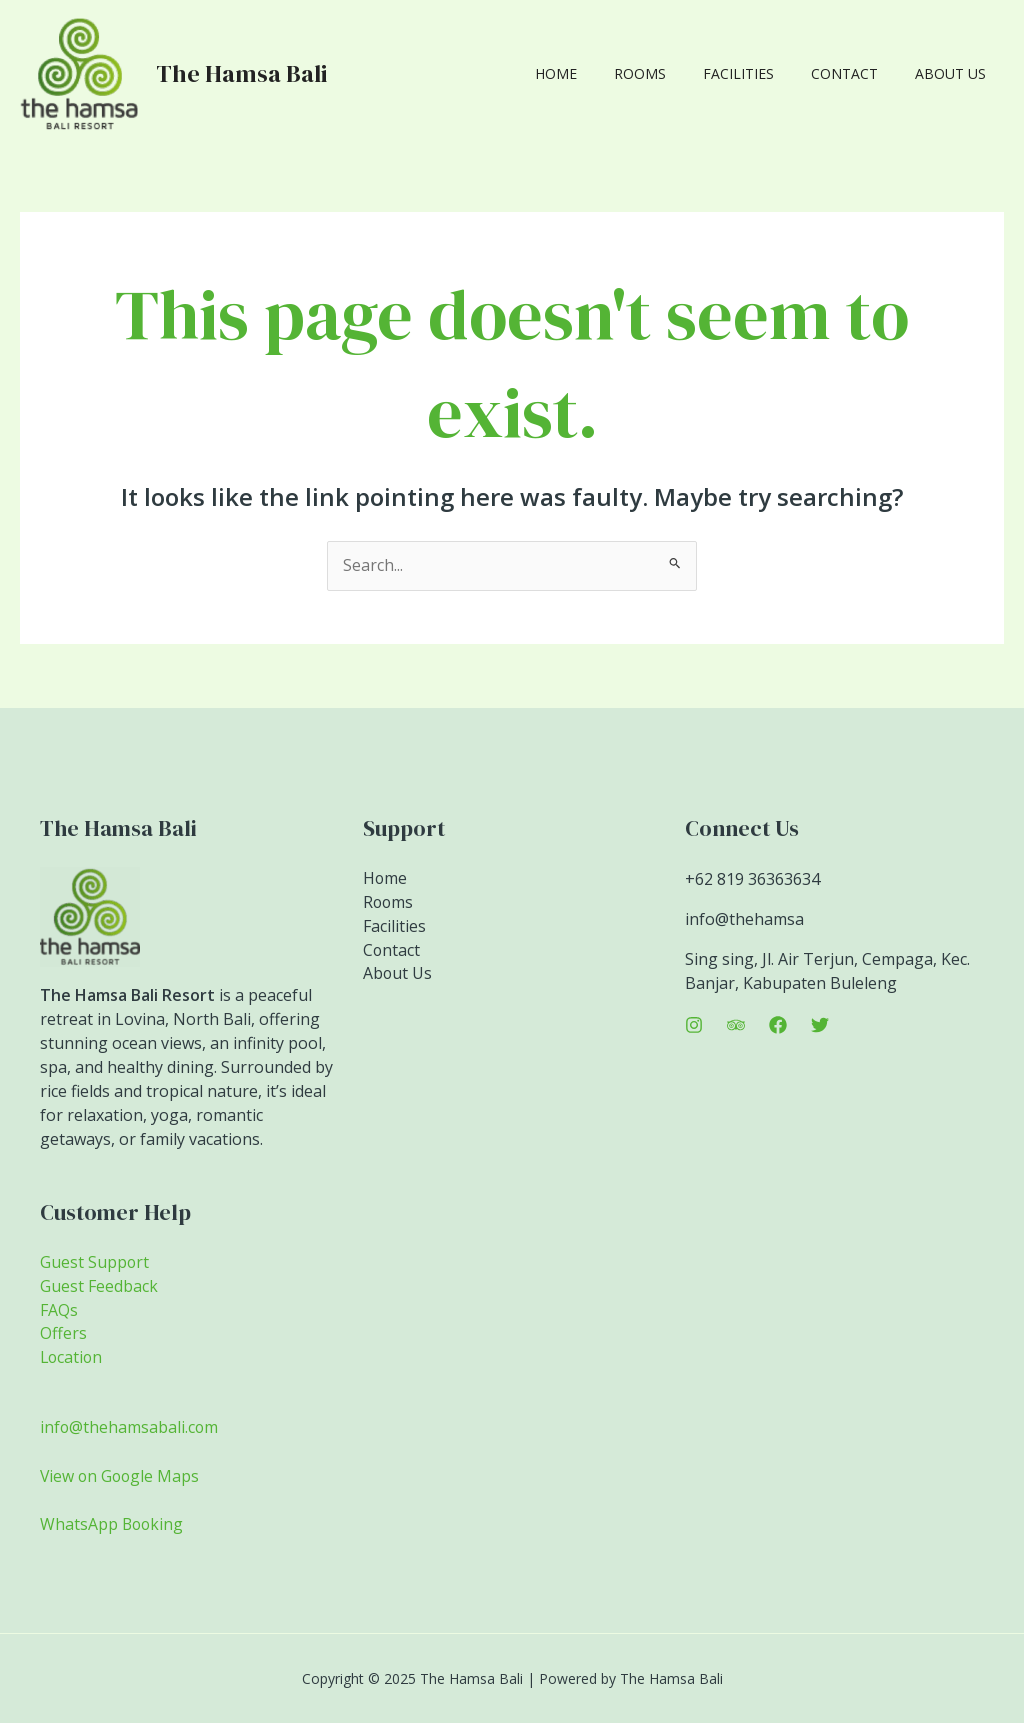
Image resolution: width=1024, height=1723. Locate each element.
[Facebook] (778, 1025)
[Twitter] (820, 1025)
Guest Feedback (99, 1287)
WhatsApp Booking (113, 1524)
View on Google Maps (121, 1476)
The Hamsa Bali (241, 73)
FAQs (59, 1311)
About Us (954, 73)
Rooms (671, 73)
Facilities (760, 73)
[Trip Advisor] (736, 1025)
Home (596, 73)
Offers (63, 1335)
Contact (857, 73)
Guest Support (95, 1263)
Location (72, 1359)
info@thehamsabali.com (130, 1428)
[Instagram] (694, 1025)
